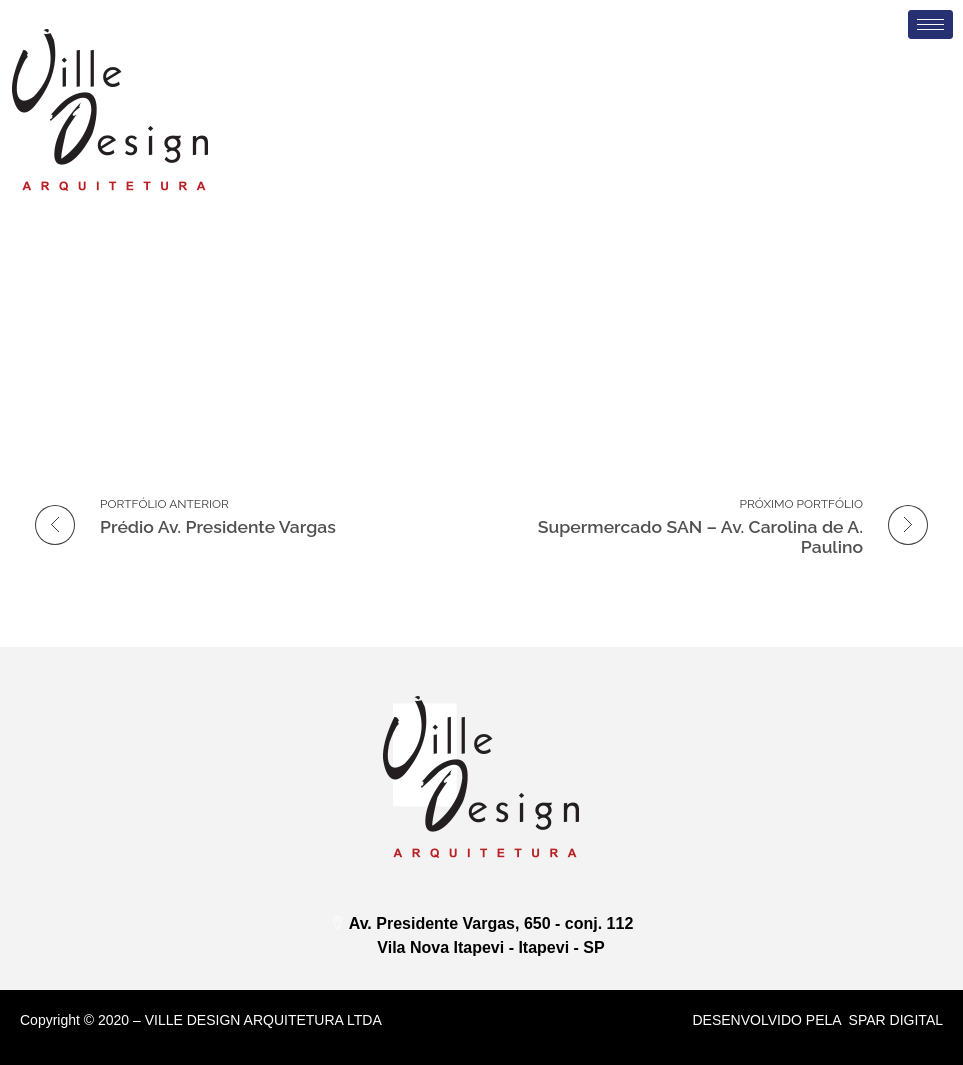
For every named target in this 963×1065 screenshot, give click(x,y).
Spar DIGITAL (896, 1020)
